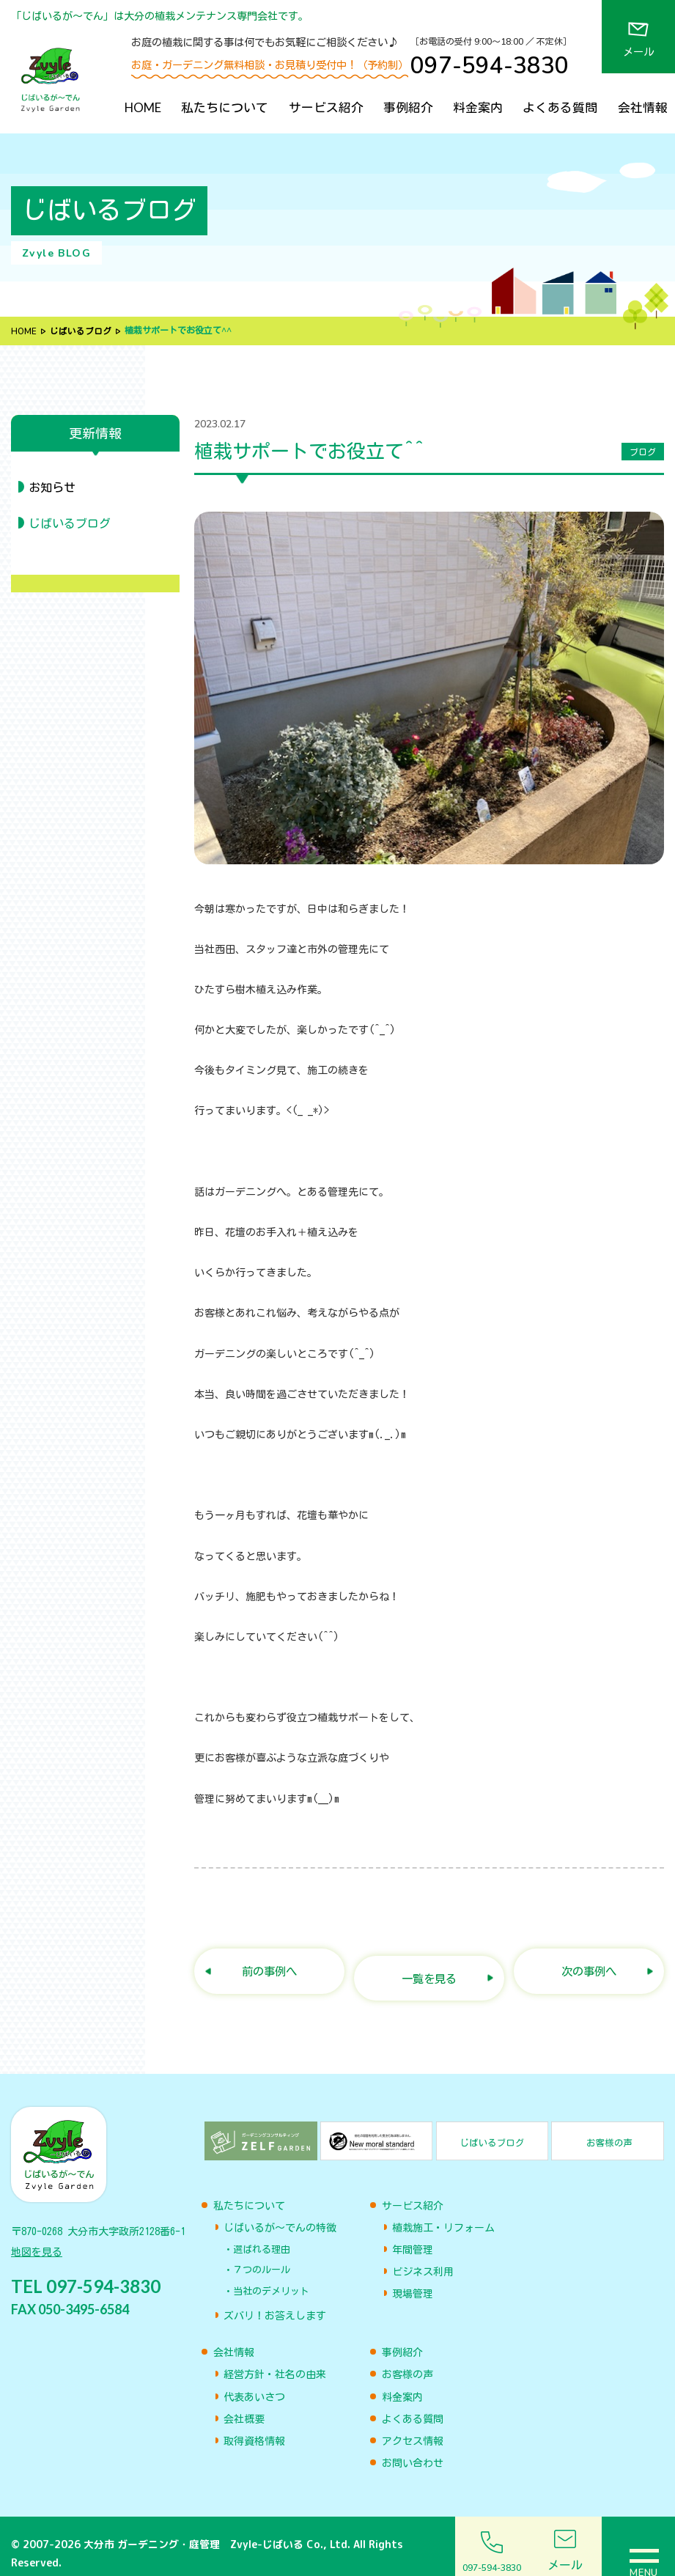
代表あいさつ (254, 2382)
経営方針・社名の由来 (275, 2360)
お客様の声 (407, 2360)
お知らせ (52, 487)
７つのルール (261, 2256)
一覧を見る (429, 1964)
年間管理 (412, 2235)
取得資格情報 (254, 2426)
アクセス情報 (412, 2426)
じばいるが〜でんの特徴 (280, 2213)
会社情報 (643, 107)
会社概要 (244, 2404)
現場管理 (412, 2280)
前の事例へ (269, 1964)
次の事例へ (588, 1964)
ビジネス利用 (423, 2258)
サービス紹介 (326, 107)
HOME (143, 107)
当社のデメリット (271, 2276)
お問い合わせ (412, 2449)
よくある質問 (560, 107)
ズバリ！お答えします (275, 2302)
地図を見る (36, 2241)
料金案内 (478, 107)
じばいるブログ (81, 330)
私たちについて (224, 107)
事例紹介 (408, 107)
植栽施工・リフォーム (443, 2213)
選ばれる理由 (261, 2235)
